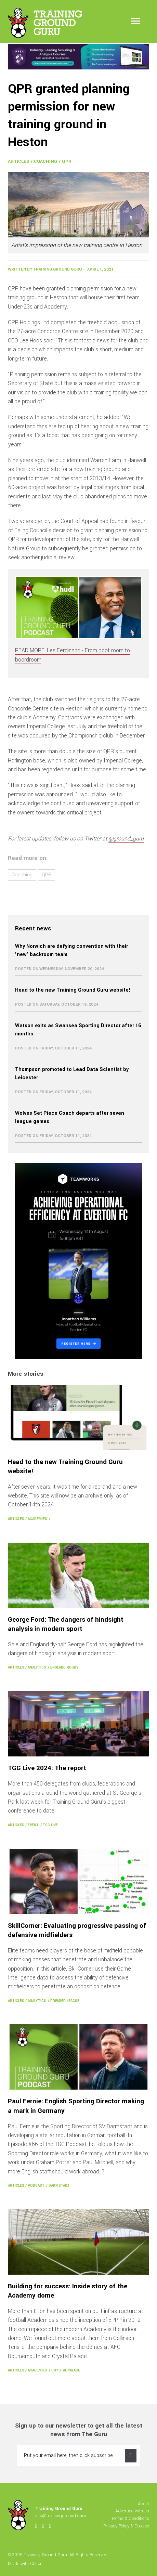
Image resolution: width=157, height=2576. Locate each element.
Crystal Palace (65, 2370)
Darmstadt (59, 2185)
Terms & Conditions (130, 2518)
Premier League (64, 2000)
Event (33, 1825)
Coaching (45, 161)
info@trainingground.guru (60, 2515)
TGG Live (50, 1825)
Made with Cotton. (25, 2563)
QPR (66, 161)
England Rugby (64, 1667)
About (143, 2503)
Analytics (37, 1667)
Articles (18, 161)
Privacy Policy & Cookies (126, 2526)
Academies (37, 1518)
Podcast (36, 2185)
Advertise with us (132, 2511)
